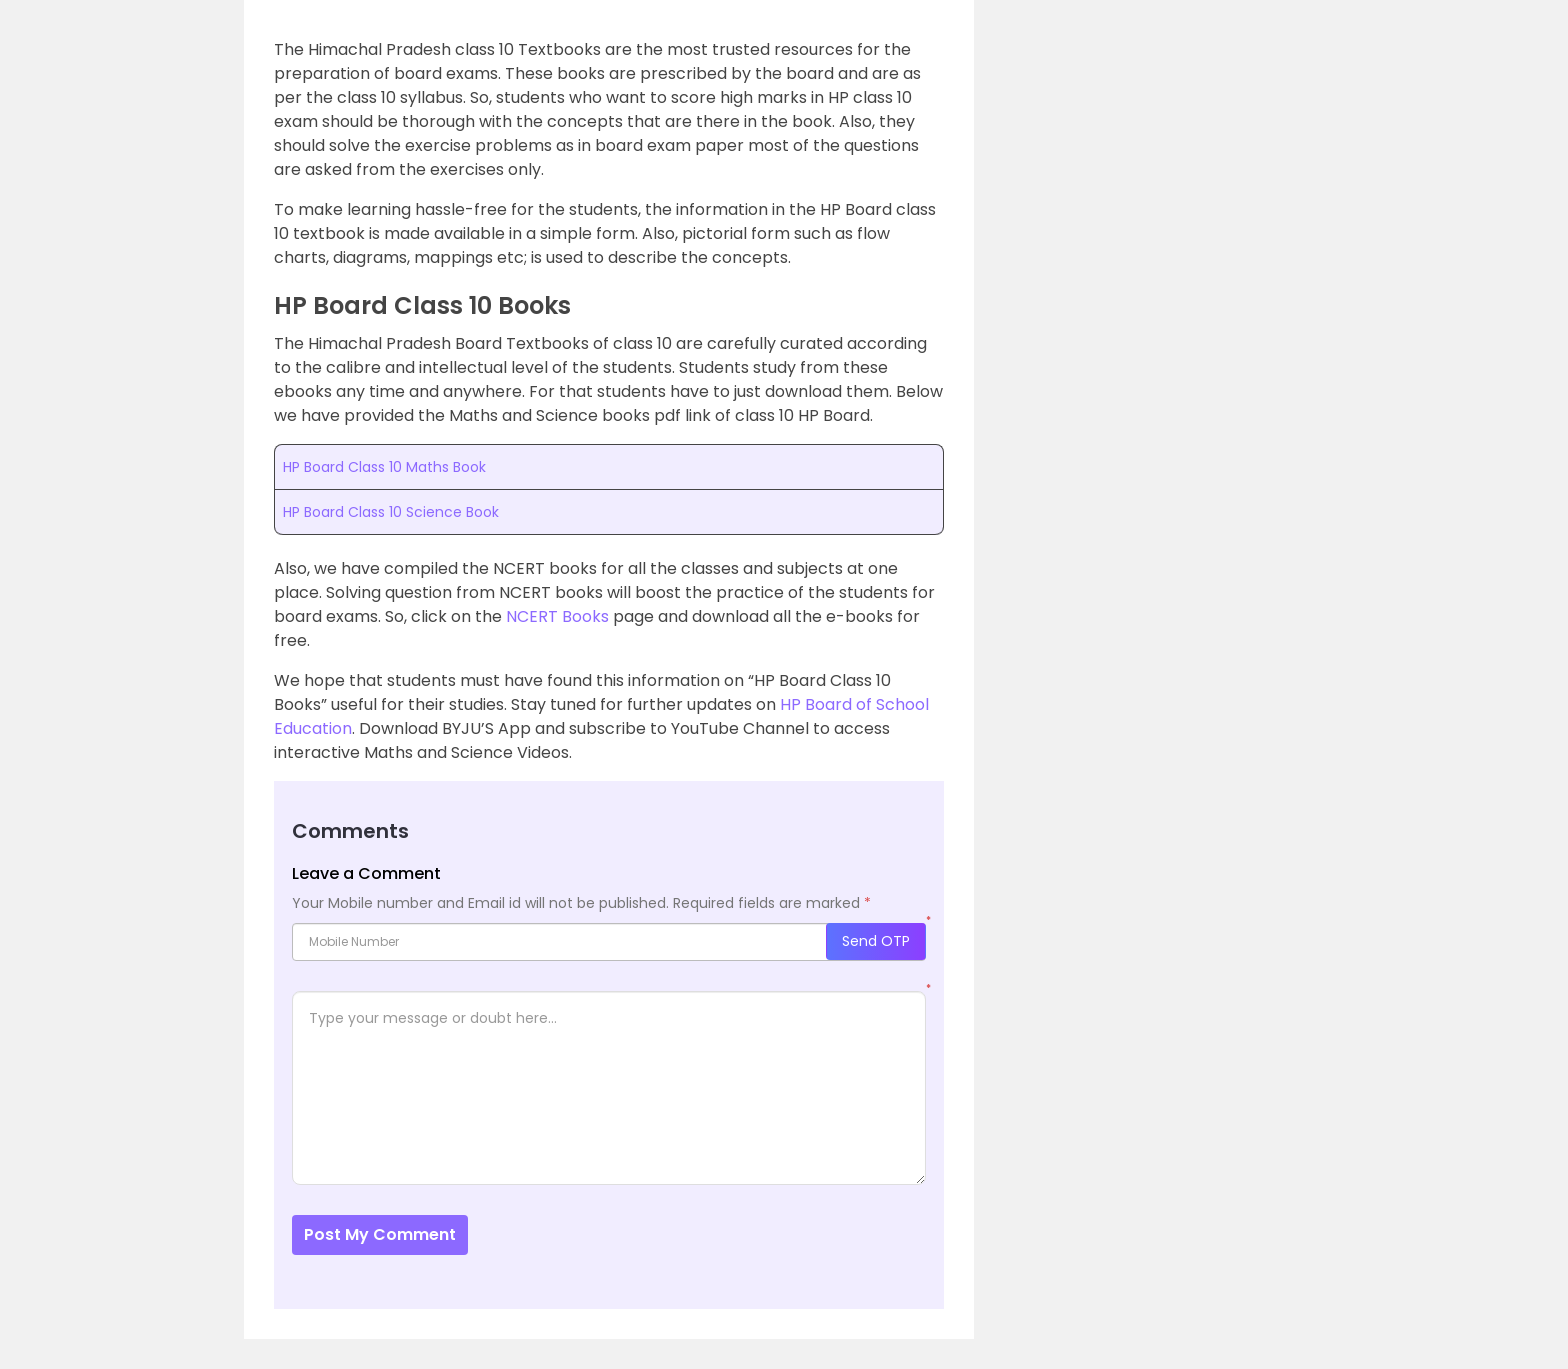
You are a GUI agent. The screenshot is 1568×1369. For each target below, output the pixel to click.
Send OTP (876, 941)
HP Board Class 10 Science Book (391, 512)
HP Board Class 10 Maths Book (384, 467)
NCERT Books (557, 616)
